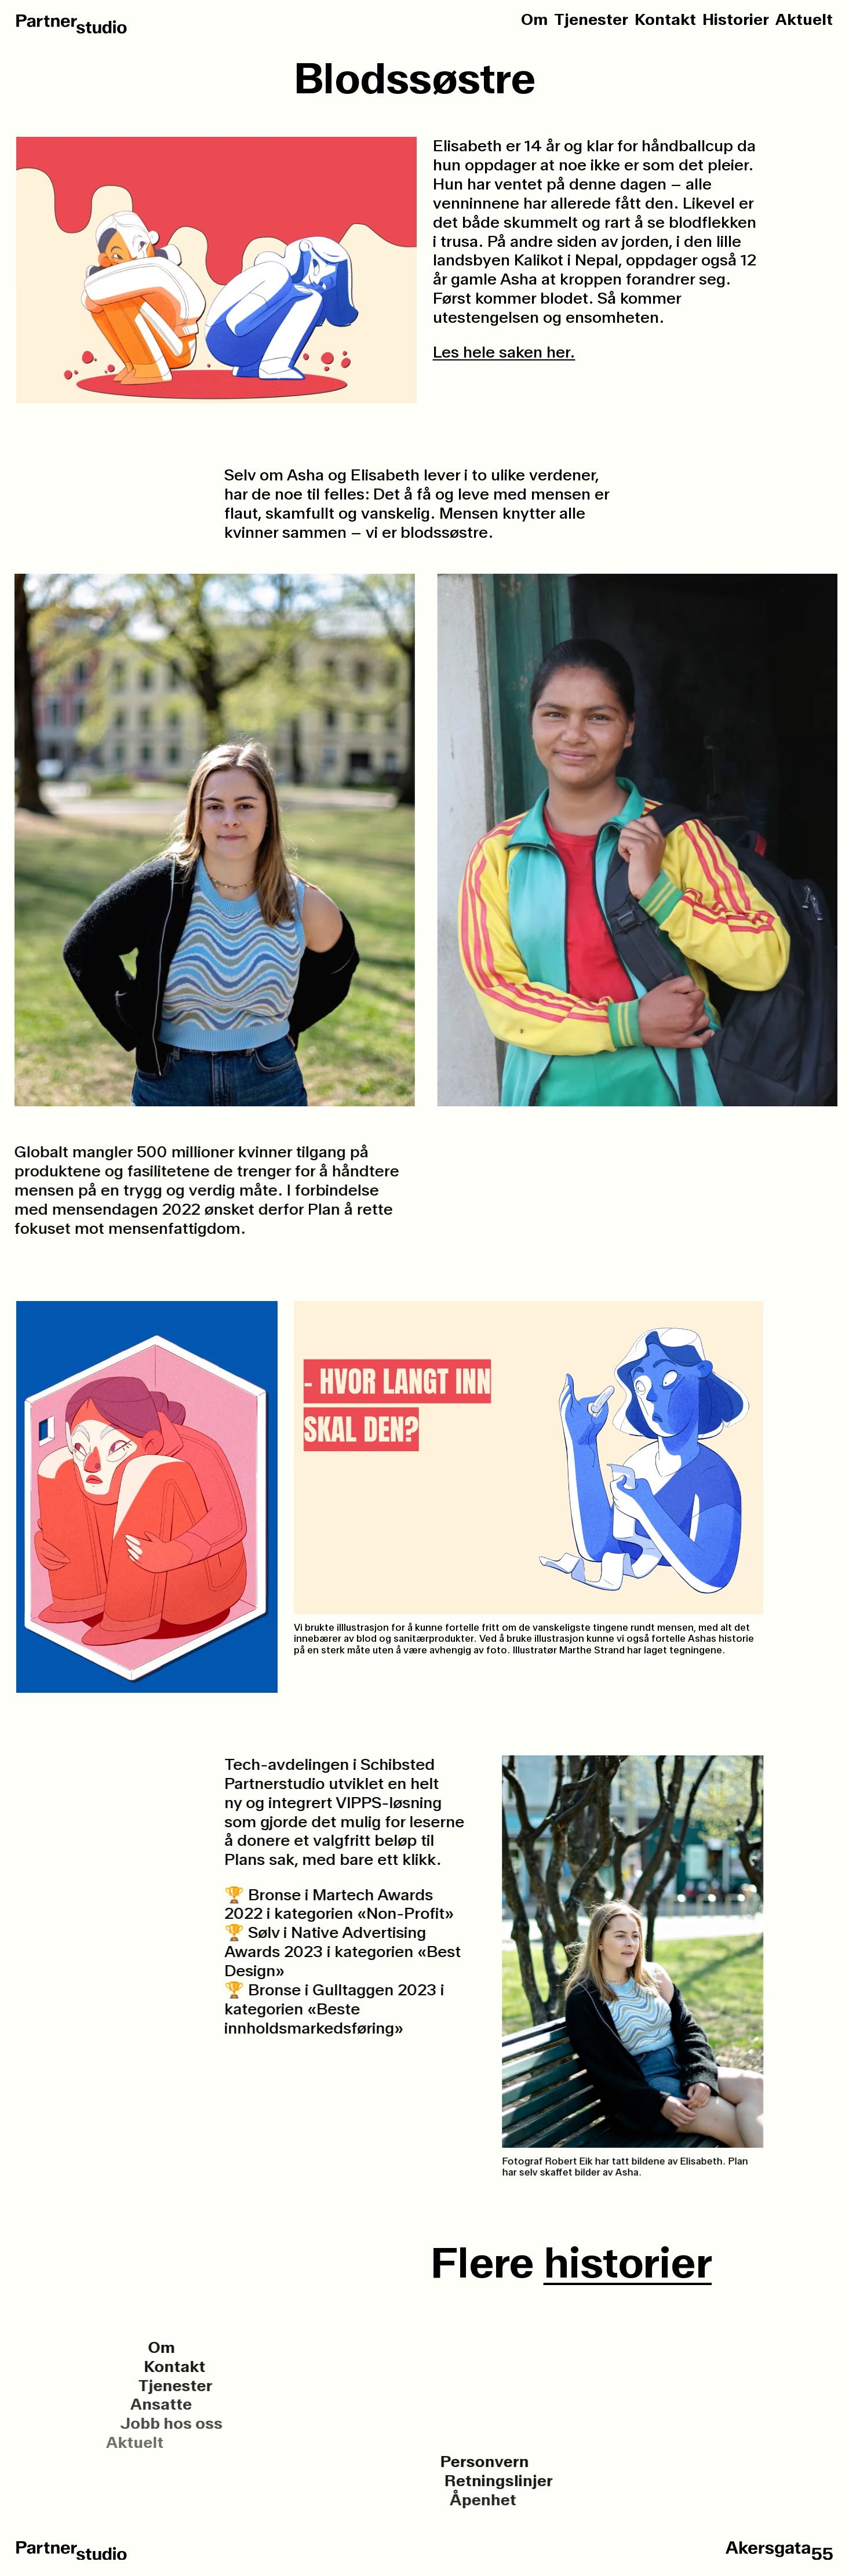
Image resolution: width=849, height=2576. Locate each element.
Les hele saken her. (504, 352)
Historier (735, 20)
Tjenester (591, 20)
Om (534, 20)
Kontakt (665, 20)
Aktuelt (804, 20)
